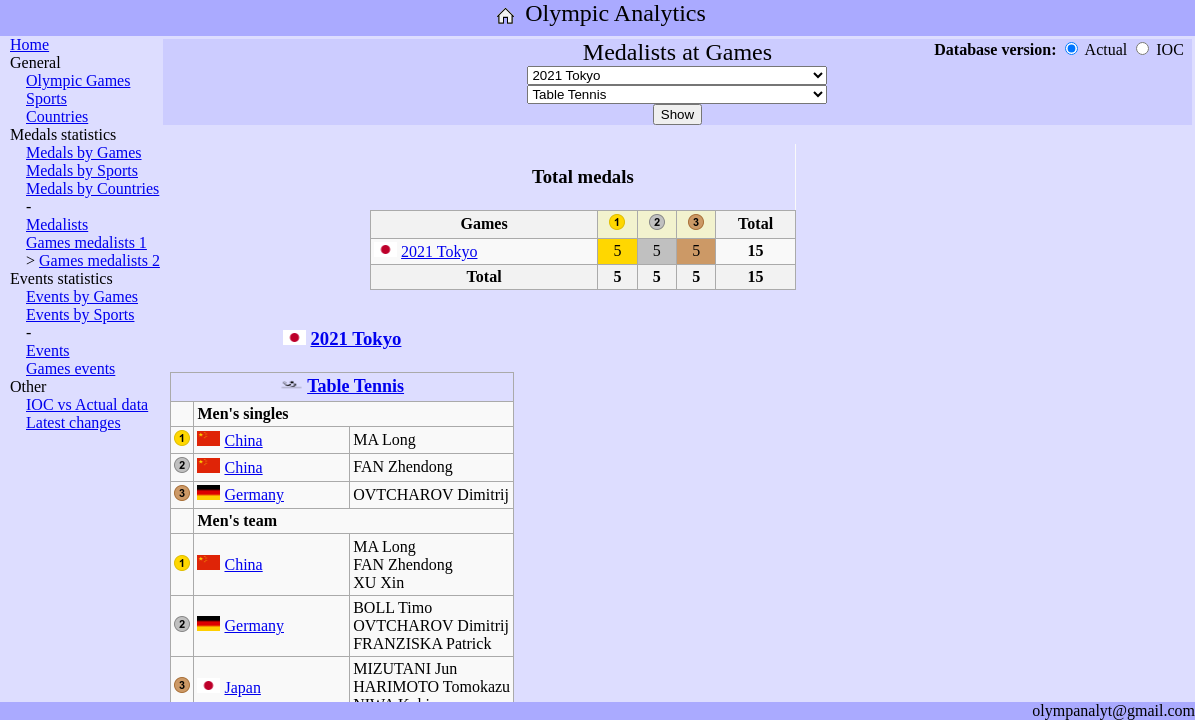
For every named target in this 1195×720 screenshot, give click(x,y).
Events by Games (82, 296)
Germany (254, 494)
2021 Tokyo (439, 251)
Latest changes (73, 422)
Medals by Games (84, 152)
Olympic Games (78, 80)
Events (48, 350)
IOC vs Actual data (87, 404)
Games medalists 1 (86, 242)
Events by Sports (80, 314)
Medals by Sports (82, 170)
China (243, 440)
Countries (57, 116)
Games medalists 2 (99, 260)
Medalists (57, 224)
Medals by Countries (92, 188)
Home (29, 44)
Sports (46, 98)
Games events (70, 368)
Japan (242, 687)
